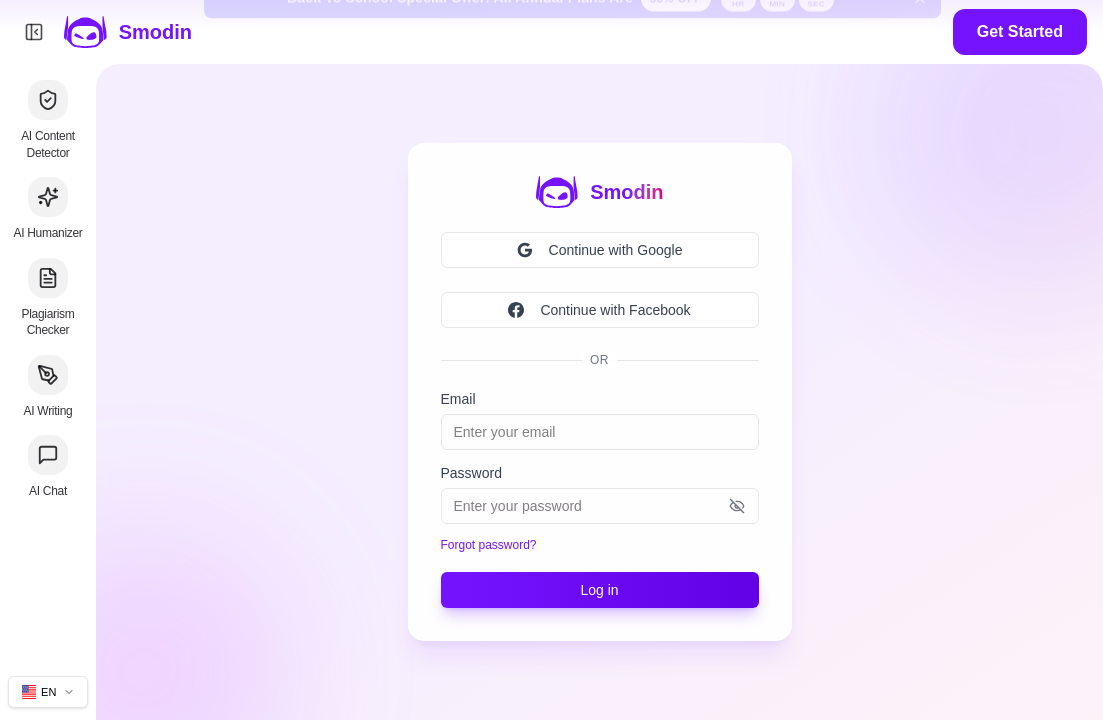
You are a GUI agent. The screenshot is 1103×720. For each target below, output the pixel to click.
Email (458, 399)
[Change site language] (48, 692)
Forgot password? (489, 545)
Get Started (1020, 31)
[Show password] (737, 506)
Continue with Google (600, 250)
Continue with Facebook (599, 310)
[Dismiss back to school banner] (920, 32)
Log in (599, 590)
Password (471, 473)
